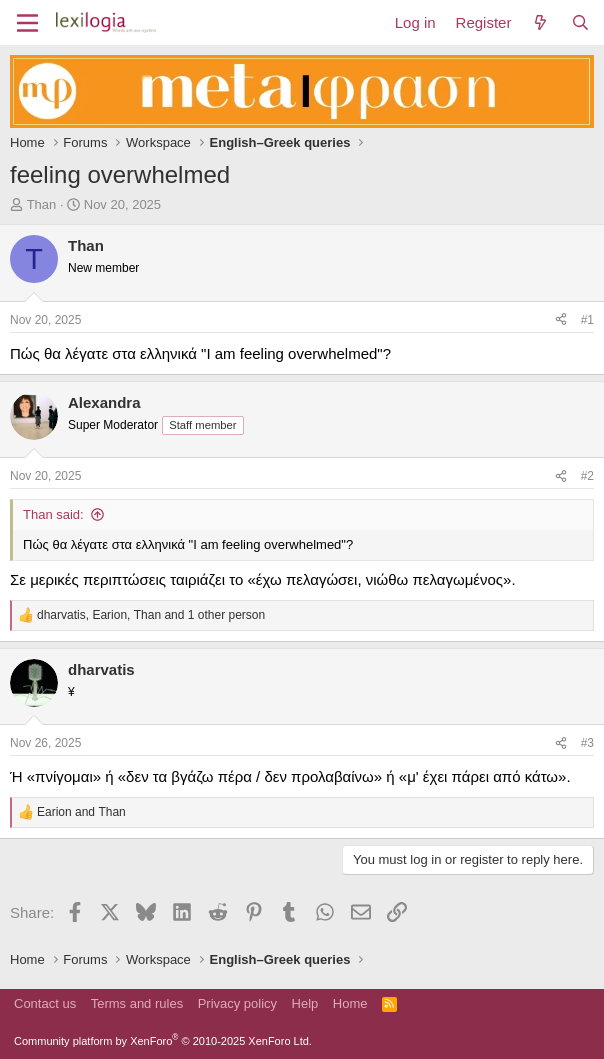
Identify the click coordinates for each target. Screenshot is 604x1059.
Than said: (53, 514)
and (81, 812)
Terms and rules (137, 1003)
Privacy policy (237, 1003)
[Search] (580, 22)
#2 (587, 476)
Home (350, 1003)
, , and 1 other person (151, 615)
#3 (587, 743)
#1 (587, 320)
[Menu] (27, 23)
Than (42, 204)
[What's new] (540, 22)
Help (305, 1003)
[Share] (561, 320)
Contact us (45, 1003)
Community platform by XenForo (163, 1041)
